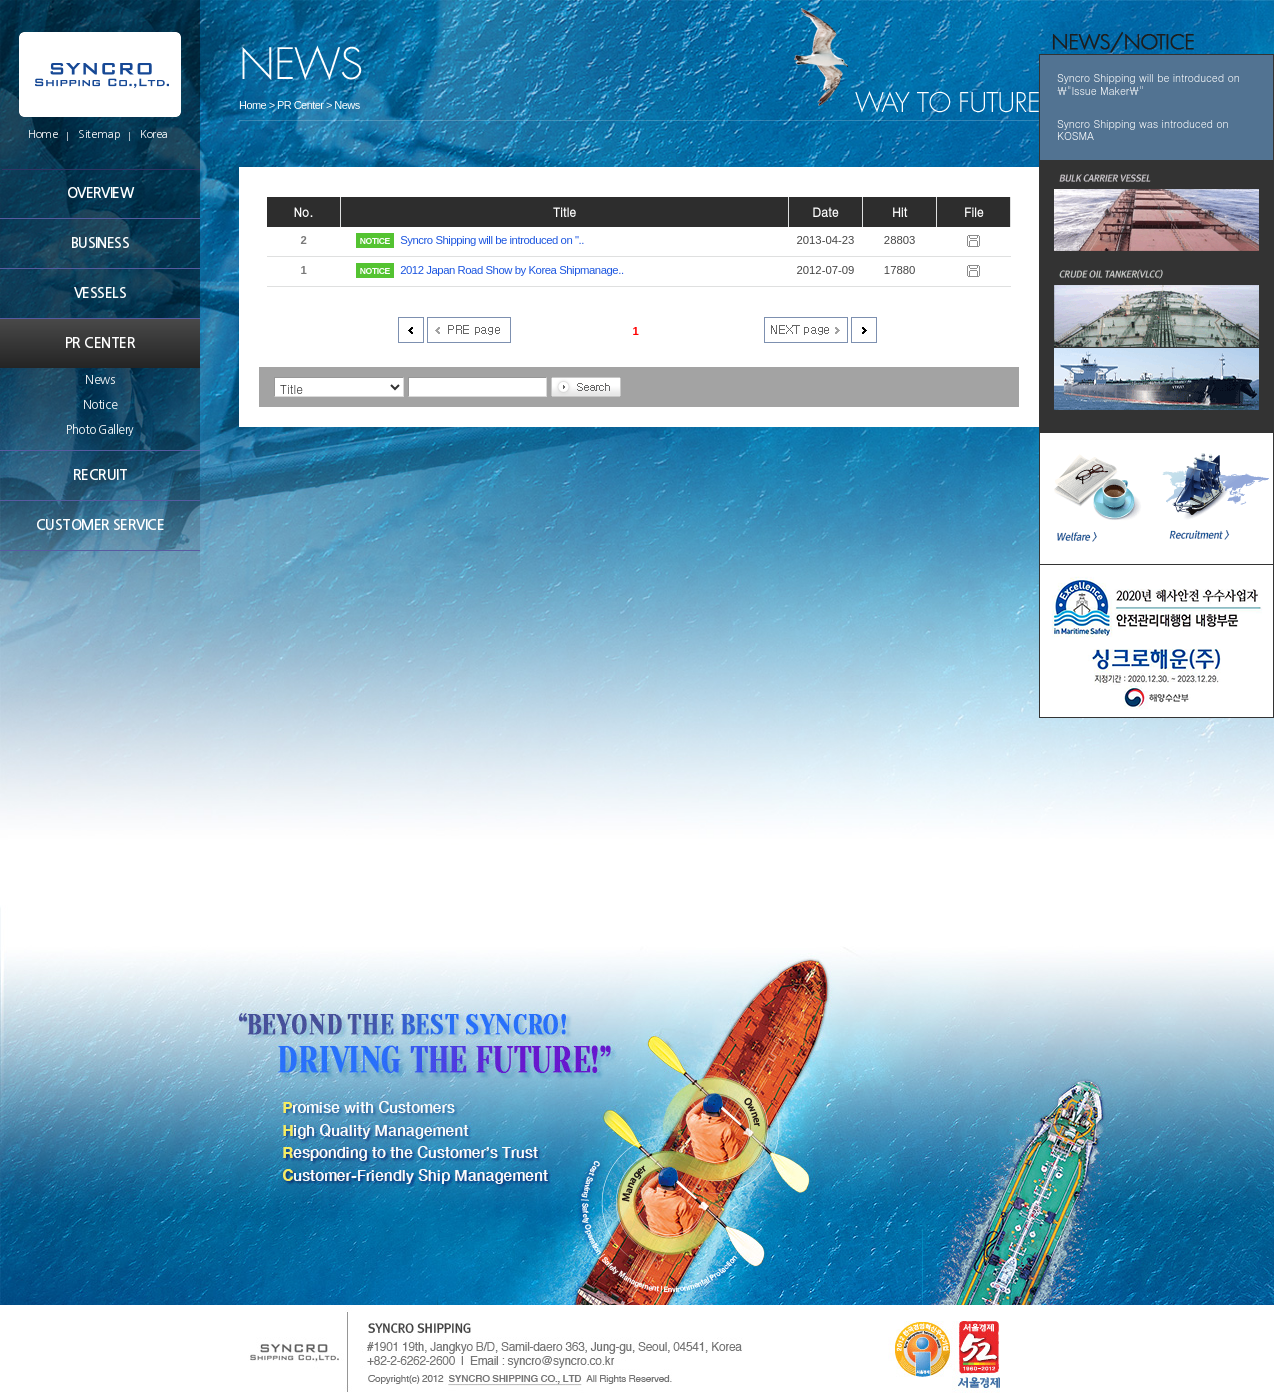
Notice (100, 405)
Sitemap (99, 134)
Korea (154, 134)
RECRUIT (100, 475)
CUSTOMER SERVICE (100, 525)
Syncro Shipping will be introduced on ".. (492, 240)
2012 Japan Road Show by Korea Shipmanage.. (511, 270)
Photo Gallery (100, 430)
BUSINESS (100, 243)
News (99, 380)
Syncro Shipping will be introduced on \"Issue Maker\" (1148, 84)
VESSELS (100, 293)
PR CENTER (100, 343)
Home (43, 134)
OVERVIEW (100, 193)
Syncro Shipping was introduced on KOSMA (1143, 130)
